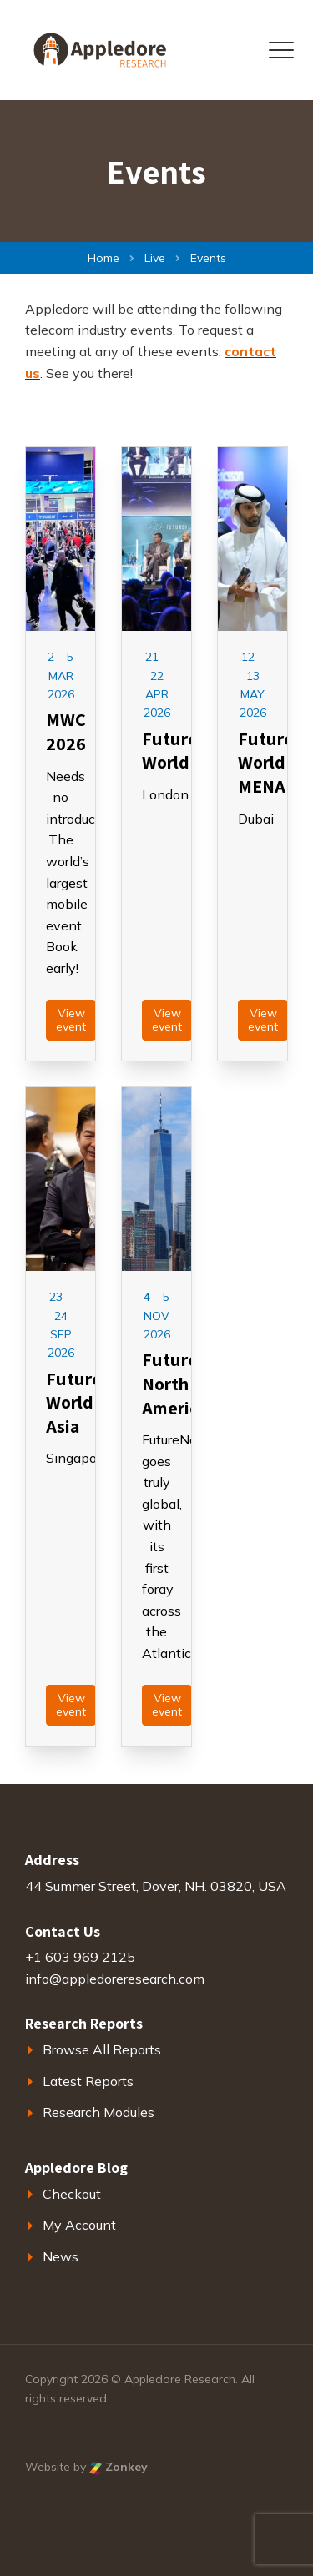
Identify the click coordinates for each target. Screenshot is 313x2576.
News (60, 2256)
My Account (79, 2224)
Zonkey (118, 2466)
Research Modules (98, 2112)
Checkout (72, 2193)
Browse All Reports (102, 2049)
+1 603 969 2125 (80, 1956)
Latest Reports (88, 2081)
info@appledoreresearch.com (114, 1978)
